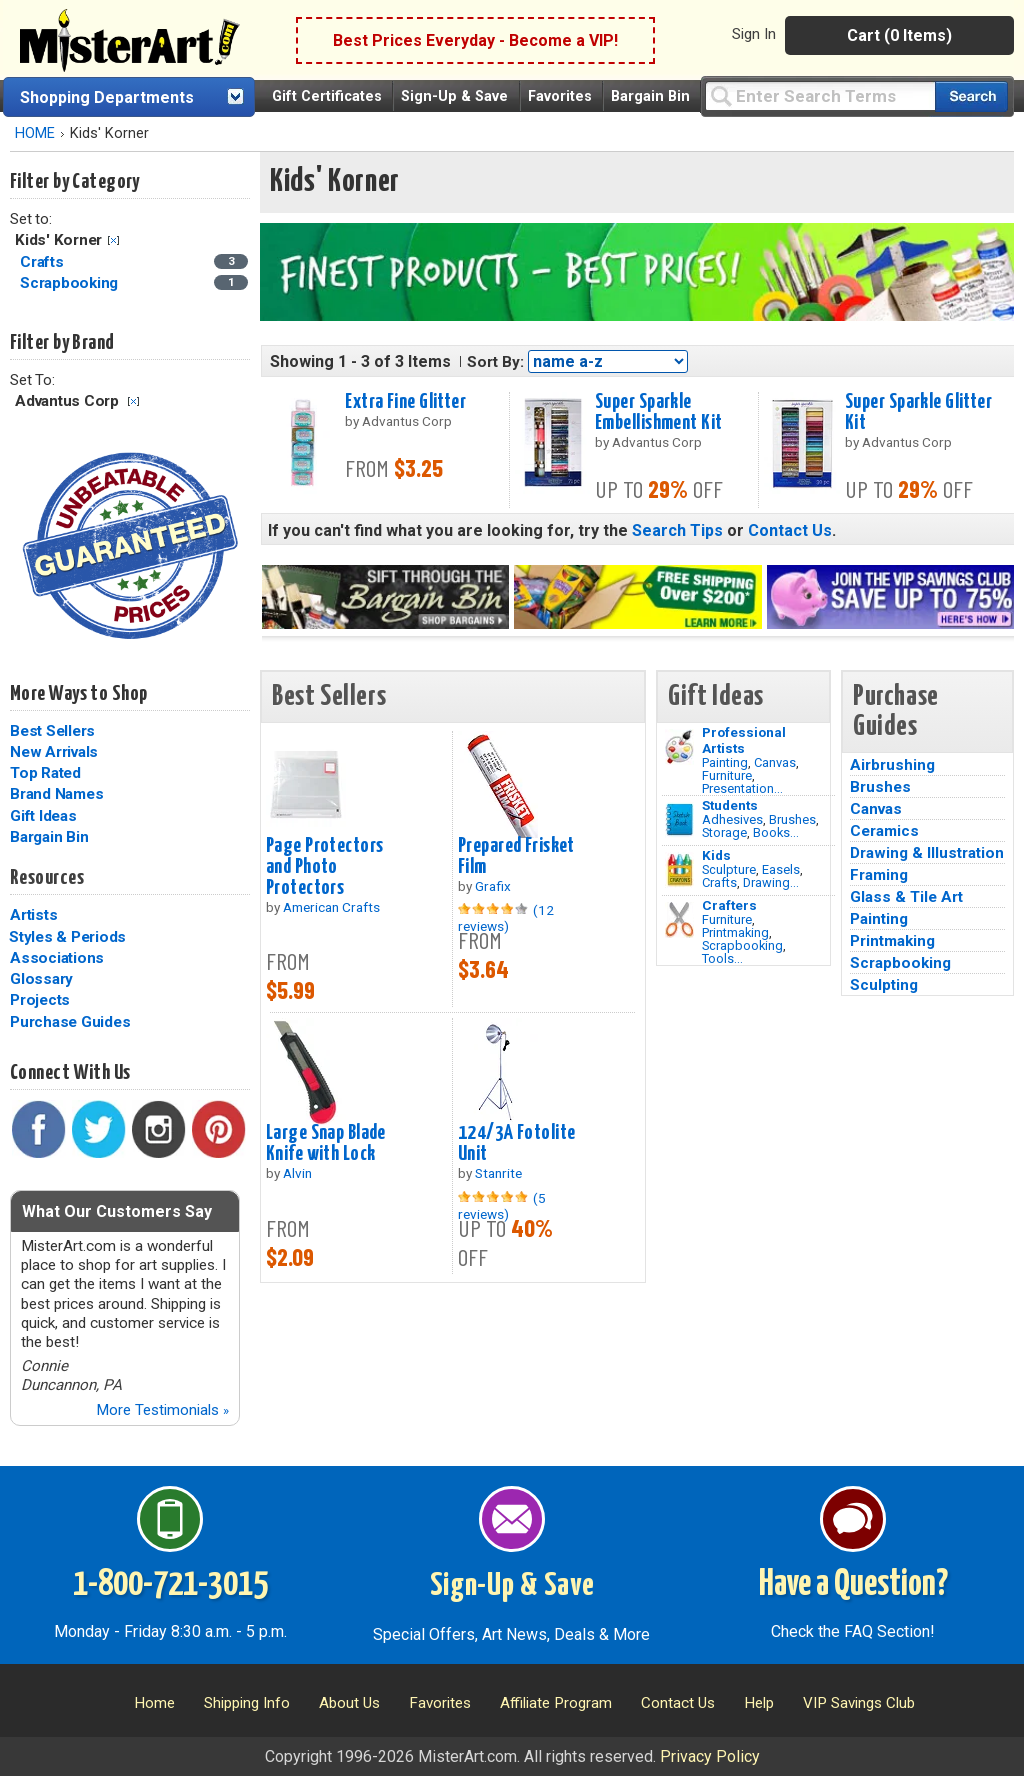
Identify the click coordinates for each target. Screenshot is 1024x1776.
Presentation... (742, 788)
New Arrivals (54, 752)
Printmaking (735, 932)
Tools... (722, 958)
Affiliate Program (556, 1703)
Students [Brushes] (730, 805)
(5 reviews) (502, 1206)
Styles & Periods (67, 937)
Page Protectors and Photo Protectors (324, 867)
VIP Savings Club (859, 1703)
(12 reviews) (506, 918)
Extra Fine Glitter (405, 402)
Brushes (792, 819)
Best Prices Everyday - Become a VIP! (475, 40)
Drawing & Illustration (927, 853)
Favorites (560, 96)
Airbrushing (892, 765)
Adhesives (732, 819)
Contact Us (790, 530)
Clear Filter (113, 240)
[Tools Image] (679, 920)
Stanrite (498, 1173)
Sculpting (884, 985)
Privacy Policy (710, 1756)
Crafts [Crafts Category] (43, 262)
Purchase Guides (70, 1022)
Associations (57, 958)
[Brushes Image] (679, 820)
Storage (724, 832)
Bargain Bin (650, 96)
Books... (776, 832)
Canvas (775, 762)
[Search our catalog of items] (971, 96)
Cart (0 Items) (899, 35)
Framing (879, 875)
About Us (349, 1703)
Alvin (297, 1173)
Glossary (41, 979)
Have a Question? (853, 1585)
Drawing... (771, 882)
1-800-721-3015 (170, 1585)
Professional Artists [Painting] (744, 740)
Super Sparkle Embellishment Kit (658, 412)
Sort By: (495, 362)
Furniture (727, 775)
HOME (35, 133)
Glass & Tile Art (906, 897)
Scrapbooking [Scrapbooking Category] (71, 283)
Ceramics (884, 831)
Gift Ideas (43, 816)
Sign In (754, 34)
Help (759, 1703)
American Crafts (331, 907)
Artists (33, 915)
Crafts (719, 882)
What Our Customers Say (117, 1211)
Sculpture (729, 869)
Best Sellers (52, 731)
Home (154, 1703)
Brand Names (56, 794)
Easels (781, 869)
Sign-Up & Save (454, 96)
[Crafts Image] (679, 870)
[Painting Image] (679, 747)
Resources (47, 878)
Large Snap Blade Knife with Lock (326, 1143)
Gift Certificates (327, 96)
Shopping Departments (107, 97)
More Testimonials (162, 1410)
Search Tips (677, 530)
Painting (725, 762)
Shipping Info (247, 1703)
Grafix (493, 886)
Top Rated (45, 773)
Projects (40, 1000)
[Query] (820, 95)
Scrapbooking (742, 945)
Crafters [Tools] (729, 905)
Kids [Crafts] (716, 855)
